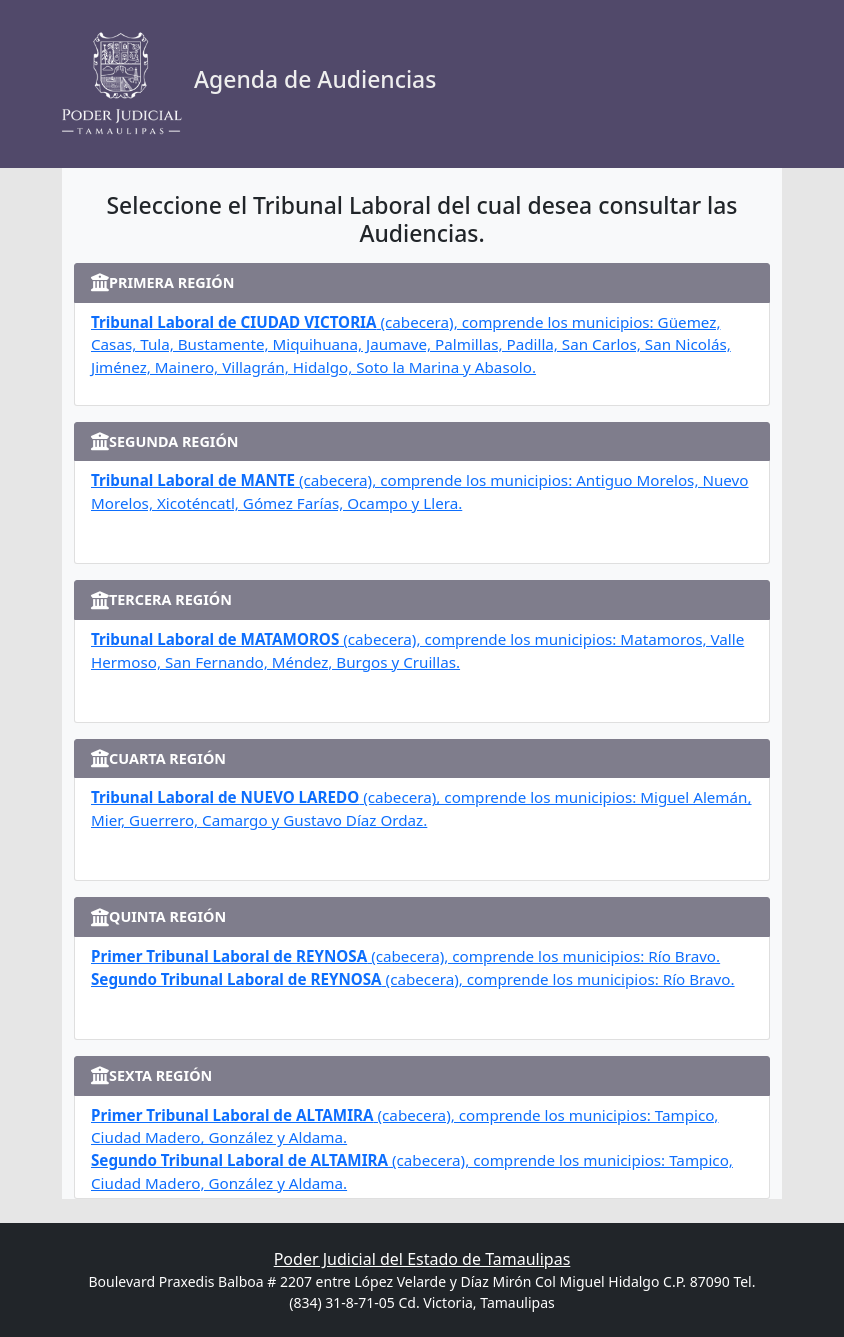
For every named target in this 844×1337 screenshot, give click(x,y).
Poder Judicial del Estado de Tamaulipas (422, 1259)
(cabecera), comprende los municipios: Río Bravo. (405, 956)
